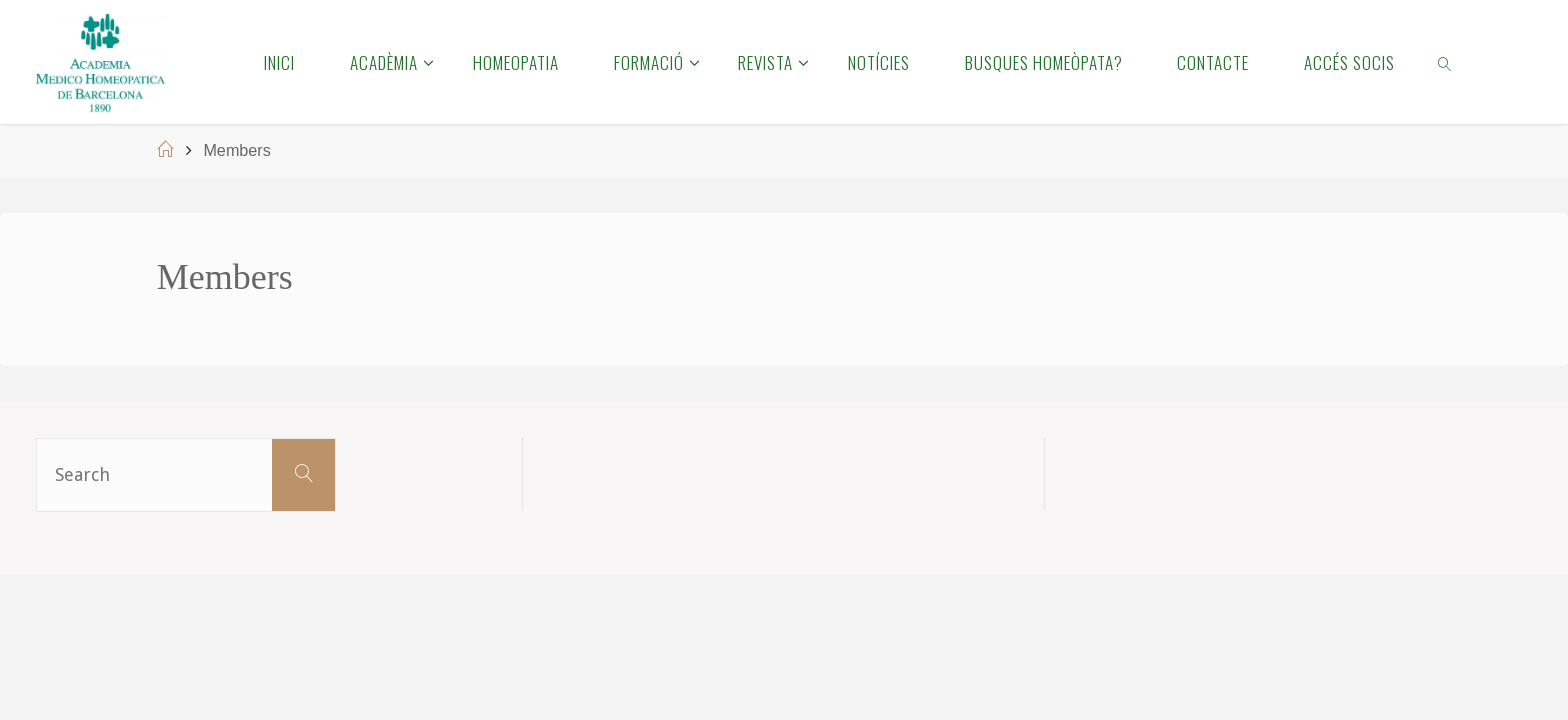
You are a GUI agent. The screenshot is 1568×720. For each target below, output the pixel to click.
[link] (1446, 62)
